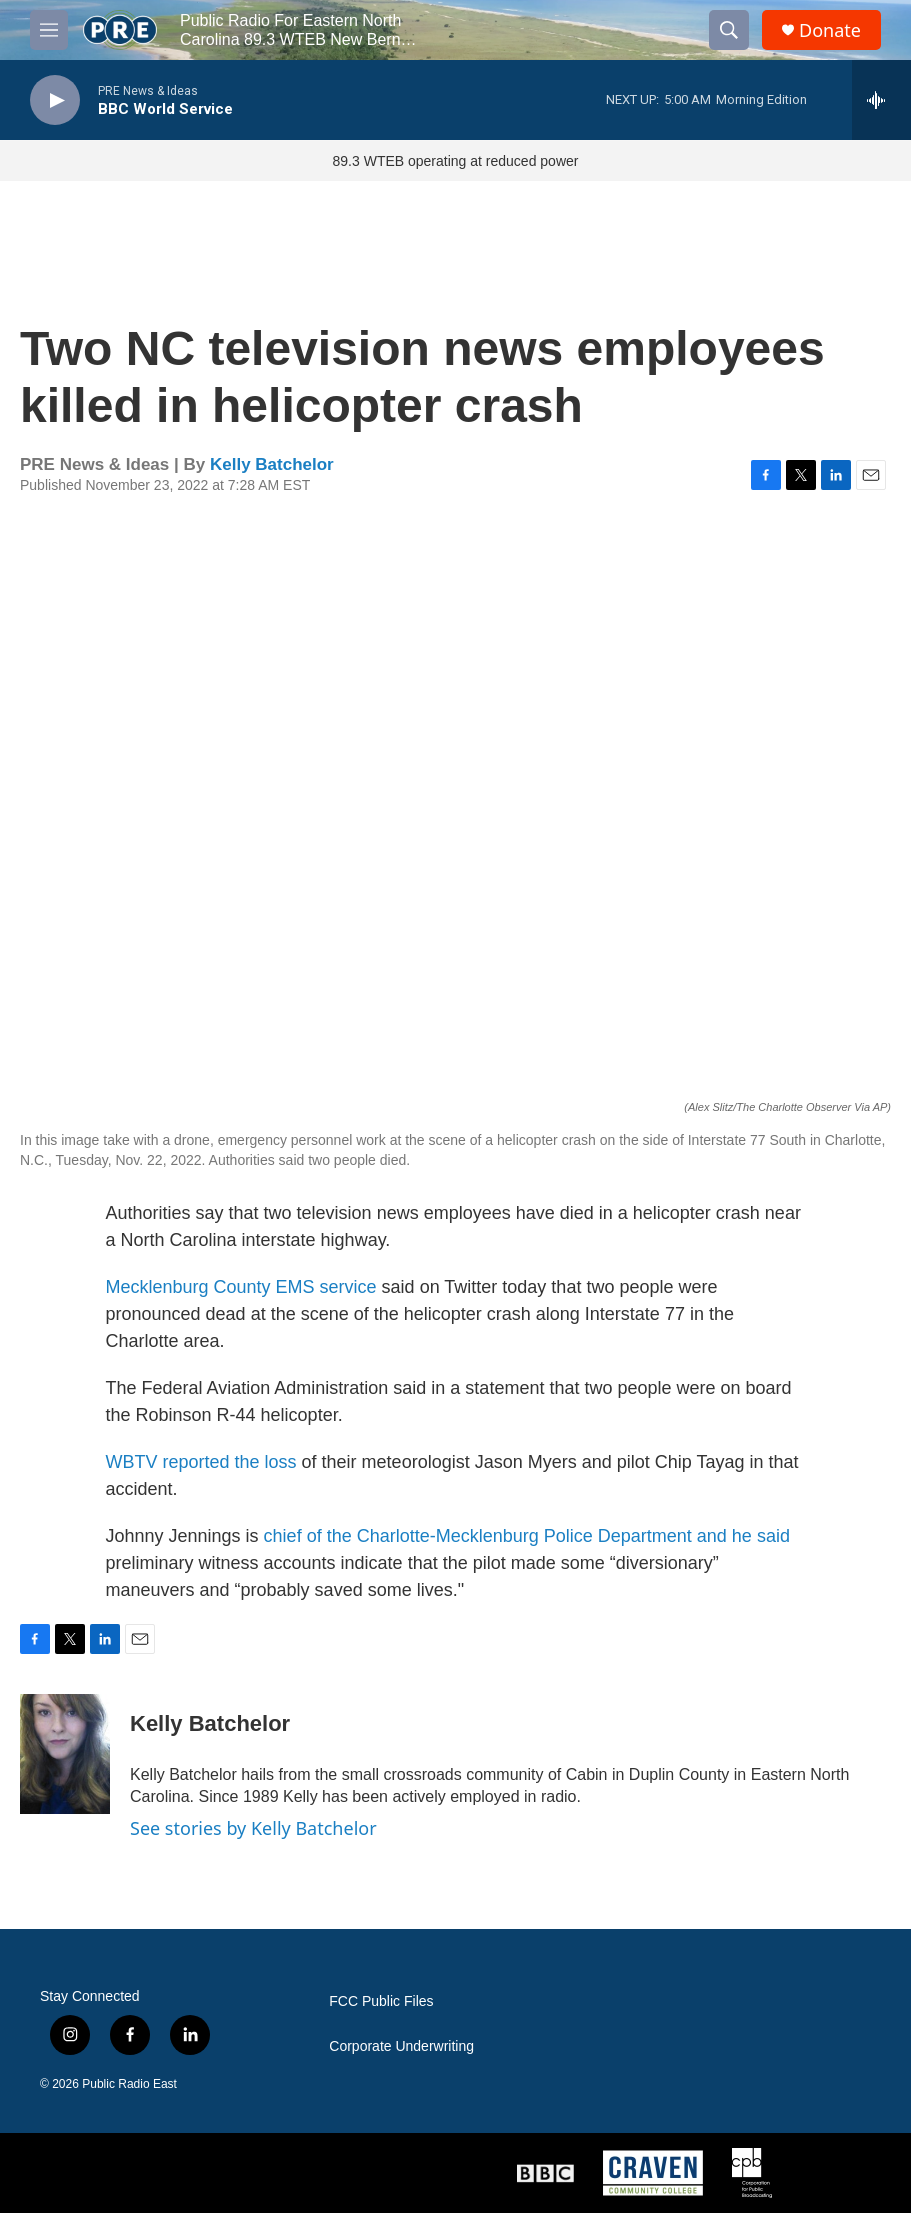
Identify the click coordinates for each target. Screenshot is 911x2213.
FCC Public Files (381, 2001)
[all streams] (881, 100)
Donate (830, 30)
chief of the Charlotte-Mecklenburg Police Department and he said (527, 1536)
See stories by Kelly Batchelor (253, 1828)
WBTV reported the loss (201, 1462)
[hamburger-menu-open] (49, 30)
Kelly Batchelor (272, 464)
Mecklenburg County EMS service (241, 1287)
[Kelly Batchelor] (65, 1754)
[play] (55, 100)
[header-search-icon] (729, 30)
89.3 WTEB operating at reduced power (456, 161)
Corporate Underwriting (401, 2046)
